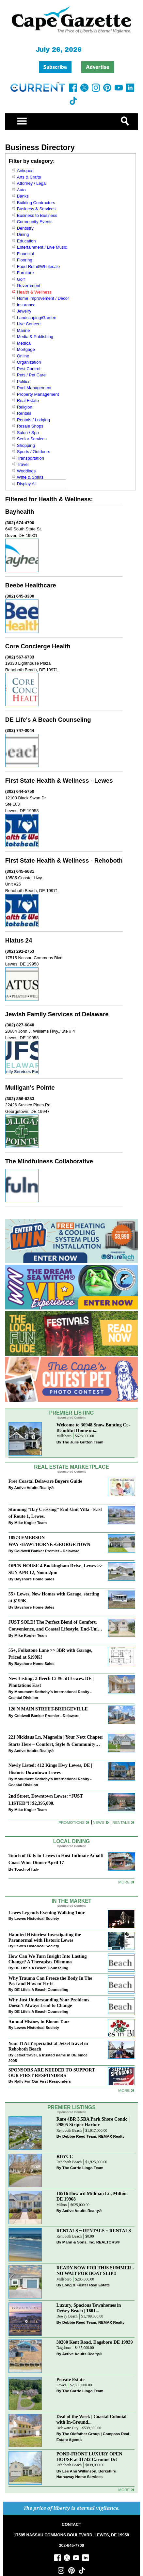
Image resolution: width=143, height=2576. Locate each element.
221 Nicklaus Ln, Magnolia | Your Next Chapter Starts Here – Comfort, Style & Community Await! (55, 1741)
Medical (24, 343)
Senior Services (32, 438)
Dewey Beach (67, 2316)
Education (26, 241)
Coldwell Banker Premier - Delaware (46, 1551)
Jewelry (24, 311)
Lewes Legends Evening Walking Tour (46, 1912)
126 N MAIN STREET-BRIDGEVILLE (48, 1708)
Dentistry (25, 228)
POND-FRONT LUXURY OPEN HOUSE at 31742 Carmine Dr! (89, 2456)
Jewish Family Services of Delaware (57, 1014)
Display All (27, 483)
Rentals (24, 413)
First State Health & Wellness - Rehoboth (64, 860)
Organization (29, 362)
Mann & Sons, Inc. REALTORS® (91, 2242)
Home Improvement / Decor (43, 298)
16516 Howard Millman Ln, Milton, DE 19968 (92, 2196)
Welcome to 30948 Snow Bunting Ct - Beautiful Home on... (93, 1427)
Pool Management (34, 387)
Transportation (30, 458)
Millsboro (64, 1436)
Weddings (26, 470)
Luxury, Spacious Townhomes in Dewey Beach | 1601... (88, 2307)
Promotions (71, 1822)
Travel (23, 464)
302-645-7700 (71, 2545)
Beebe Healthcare (30, 585)
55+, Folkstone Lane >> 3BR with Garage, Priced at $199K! (50, 1654)
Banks (23, 196)
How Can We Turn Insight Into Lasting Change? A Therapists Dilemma (47, 1959)
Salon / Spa (28, 432)
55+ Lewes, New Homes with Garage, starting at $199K (53, 1597)
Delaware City (67, 2428)
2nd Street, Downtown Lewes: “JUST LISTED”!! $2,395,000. (45, 1799)
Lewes (61, 2385)
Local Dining (71, 1841)
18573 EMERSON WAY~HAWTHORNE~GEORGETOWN (49, 1541)
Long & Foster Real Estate (86, 2285)
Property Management (38, 394)
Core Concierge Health (38, 646)
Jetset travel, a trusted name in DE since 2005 (47, 2058)
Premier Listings (71, 2107)
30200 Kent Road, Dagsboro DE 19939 (94, 2342)
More (124, 1882)
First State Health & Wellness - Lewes (59, 780)
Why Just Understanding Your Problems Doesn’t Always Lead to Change (48, 2002)
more (124, 2090)
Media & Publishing (35, 336)
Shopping (26, 445)
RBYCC (64, 2156)
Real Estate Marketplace (71, 1467)
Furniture (25, 272)
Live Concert (29, 323)
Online (23, 355)
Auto (21, 189)
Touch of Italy (26, 1869)
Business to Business (37, 215)
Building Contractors (36, 202)
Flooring (24, 260)
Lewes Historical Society (36, 1918)
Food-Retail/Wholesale (38, 266)
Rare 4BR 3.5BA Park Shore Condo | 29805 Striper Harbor (93, 2121)
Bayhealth (19, 511)
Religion (24, 407)
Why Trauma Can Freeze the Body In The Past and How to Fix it (50, 1980)
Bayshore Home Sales (34, 1579)
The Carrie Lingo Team (82, 2168)
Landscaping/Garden (36, 317)
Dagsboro (63, 2348)
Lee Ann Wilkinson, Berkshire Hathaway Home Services (86, 2474)
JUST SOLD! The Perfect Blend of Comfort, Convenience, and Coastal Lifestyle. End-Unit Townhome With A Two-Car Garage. (53, 1626)
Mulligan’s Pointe (30, 1087)
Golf (21, 279)
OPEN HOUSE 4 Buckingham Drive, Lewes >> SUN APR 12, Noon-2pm (55, 1569)
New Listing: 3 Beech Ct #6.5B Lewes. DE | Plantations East (51, 1682)
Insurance (26, 304)
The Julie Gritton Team (82, 1442)
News (98, 1822)
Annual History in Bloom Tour (39, 2021)
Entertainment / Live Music (42, 247)
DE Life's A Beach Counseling (48, 719)
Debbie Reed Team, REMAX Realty (93, 2136)
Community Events (35, 221)
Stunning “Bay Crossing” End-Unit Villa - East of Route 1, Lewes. (55, 1513)
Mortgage (26, 349)
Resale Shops (30, 426)
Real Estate (28, 400)
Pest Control (28, 368)
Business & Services (36, 208)
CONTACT (71, 2524)
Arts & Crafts (29, 177)
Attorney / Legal (32, 183)
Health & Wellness (34, 292)
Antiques (25, 170)
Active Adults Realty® (34, 1487)
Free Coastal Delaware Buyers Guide (45, 1481)
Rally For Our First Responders (42, 2081)
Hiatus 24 (18, 940)
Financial (25, 253)
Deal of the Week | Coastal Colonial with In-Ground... (91, 2419)
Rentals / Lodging (33, 419)
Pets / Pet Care (31, 374)
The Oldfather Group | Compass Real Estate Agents (92, 2437)
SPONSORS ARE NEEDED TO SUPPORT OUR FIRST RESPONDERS (51, 2072)
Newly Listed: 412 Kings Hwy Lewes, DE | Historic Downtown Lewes (50, 1769)
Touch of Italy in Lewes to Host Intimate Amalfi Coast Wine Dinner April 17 (55, 1859)
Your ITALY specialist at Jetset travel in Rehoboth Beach (48, 2046)
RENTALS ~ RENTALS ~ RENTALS (93, 2230)
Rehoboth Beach (69, 2130)
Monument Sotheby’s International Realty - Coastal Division (50, 1694)
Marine (23, 330)
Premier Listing (71, 1413)
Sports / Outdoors (33, 451)
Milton (61, 2205)
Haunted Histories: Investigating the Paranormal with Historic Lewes (44, 1937)
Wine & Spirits (30, 477)
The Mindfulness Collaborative (49, 1161)
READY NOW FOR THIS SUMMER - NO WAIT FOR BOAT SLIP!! (95, 2270)
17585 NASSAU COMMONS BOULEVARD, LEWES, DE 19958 (71, 2535)
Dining (23, 234)
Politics (23, 381)
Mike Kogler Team (30, 1522)
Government (28, 285)
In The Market (71, 1901)
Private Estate (70, 2379)
